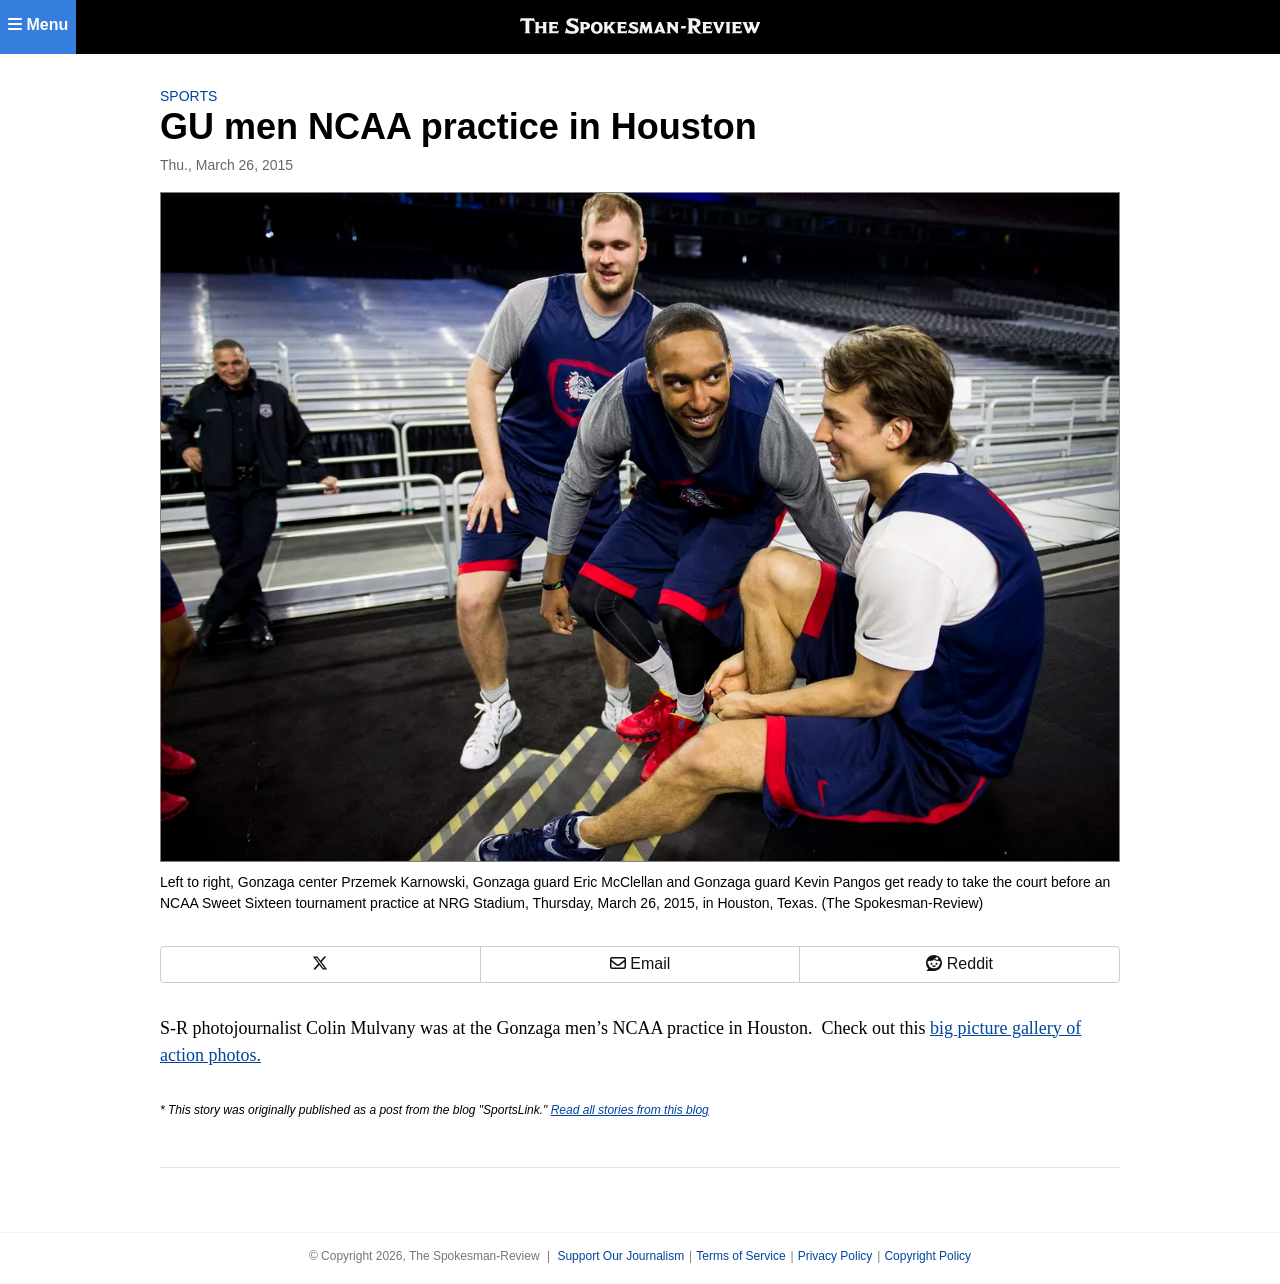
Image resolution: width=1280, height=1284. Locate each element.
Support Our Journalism (620, 1256)
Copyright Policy (927, 1256)
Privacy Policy (835, 1256)
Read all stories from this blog (630, 1110)
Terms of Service (740, 1256)
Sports (188, 96)
